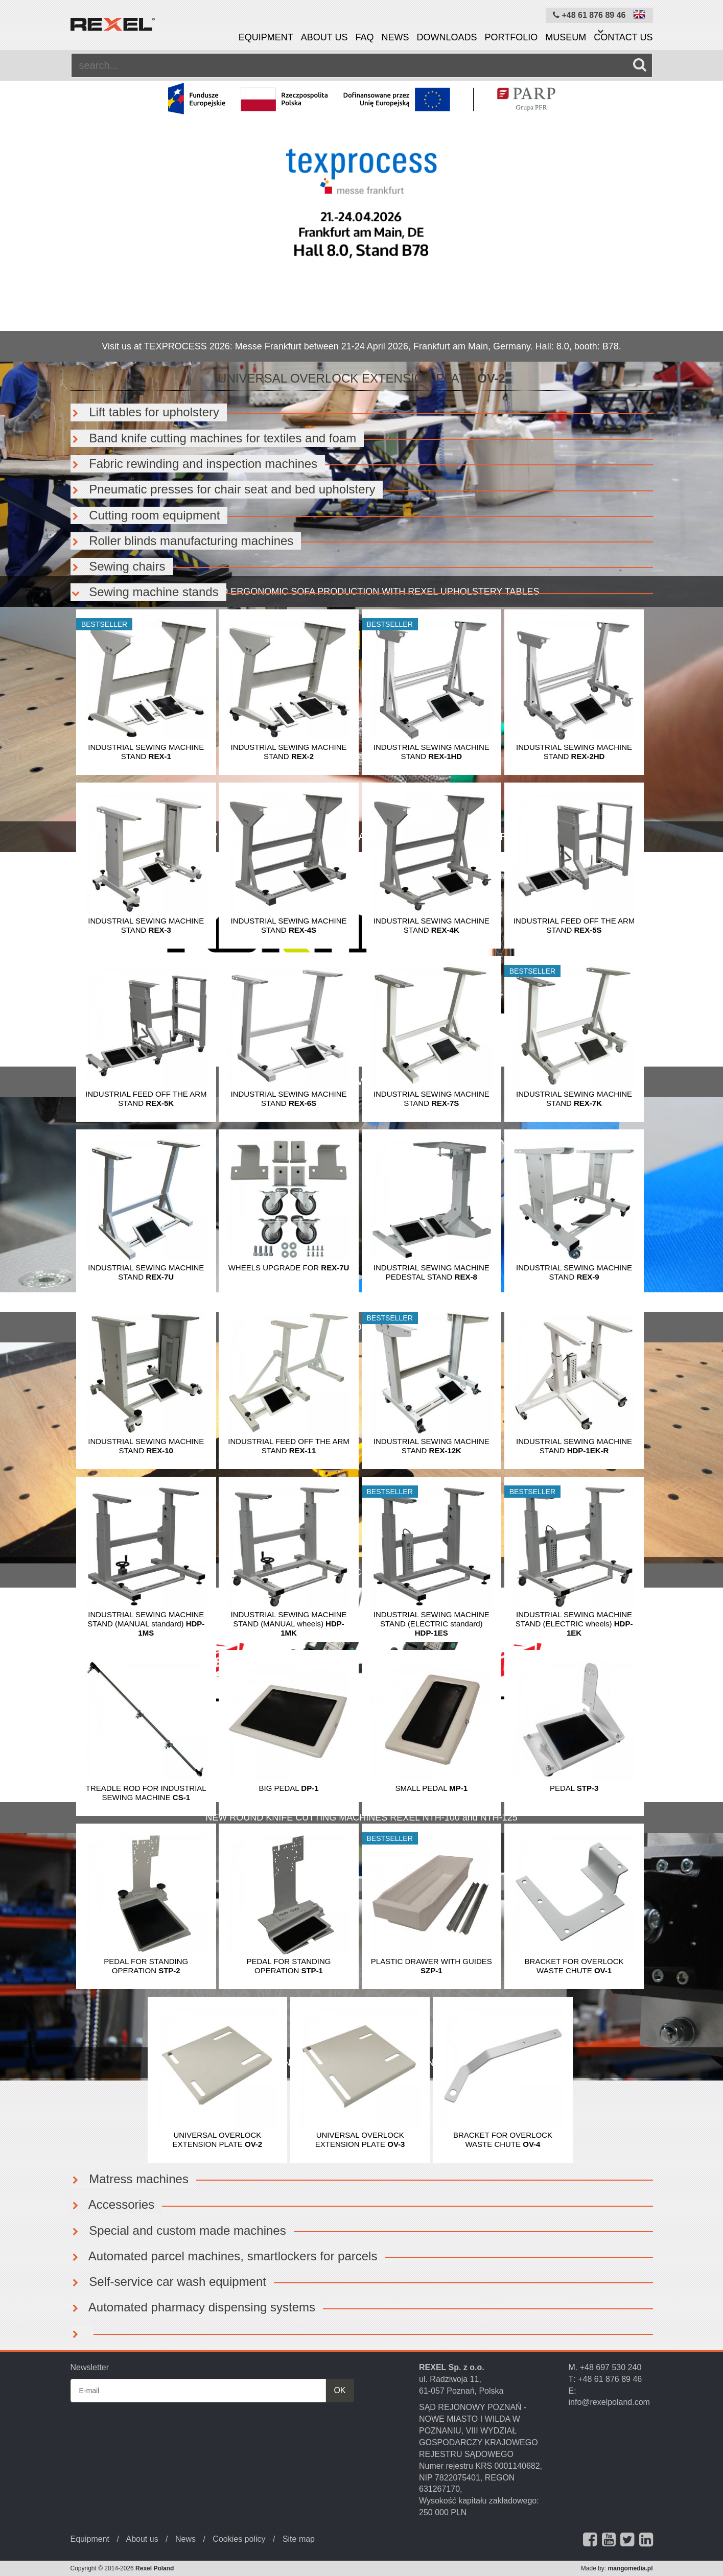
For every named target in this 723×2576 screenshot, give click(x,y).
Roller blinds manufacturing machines (182, 541)
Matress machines (130, 2179)
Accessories (113, 2204)
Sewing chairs (118, 566)
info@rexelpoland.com (609, 2402)
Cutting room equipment (145, 515)
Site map (299, 2539)
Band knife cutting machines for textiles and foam (214, 438)
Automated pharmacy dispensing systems (193, 2307)
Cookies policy (239, 2539)
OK (339, 2390)
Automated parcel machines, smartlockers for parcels (224, 2256)
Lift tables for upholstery (145, 412)
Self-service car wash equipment (168, 2281)
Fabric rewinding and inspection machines (194, 463)
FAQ (364, 37)
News (395, 37)
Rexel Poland (154, 2568)
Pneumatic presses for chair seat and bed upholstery (223, 489)
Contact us (623, 37)
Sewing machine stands (145, 592)
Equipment (266, 37)
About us (324, 37)
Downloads (446, 37)
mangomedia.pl (630, 2568)
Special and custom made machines (178, 2230)
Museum (565, 37)
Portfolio (511, 37)
